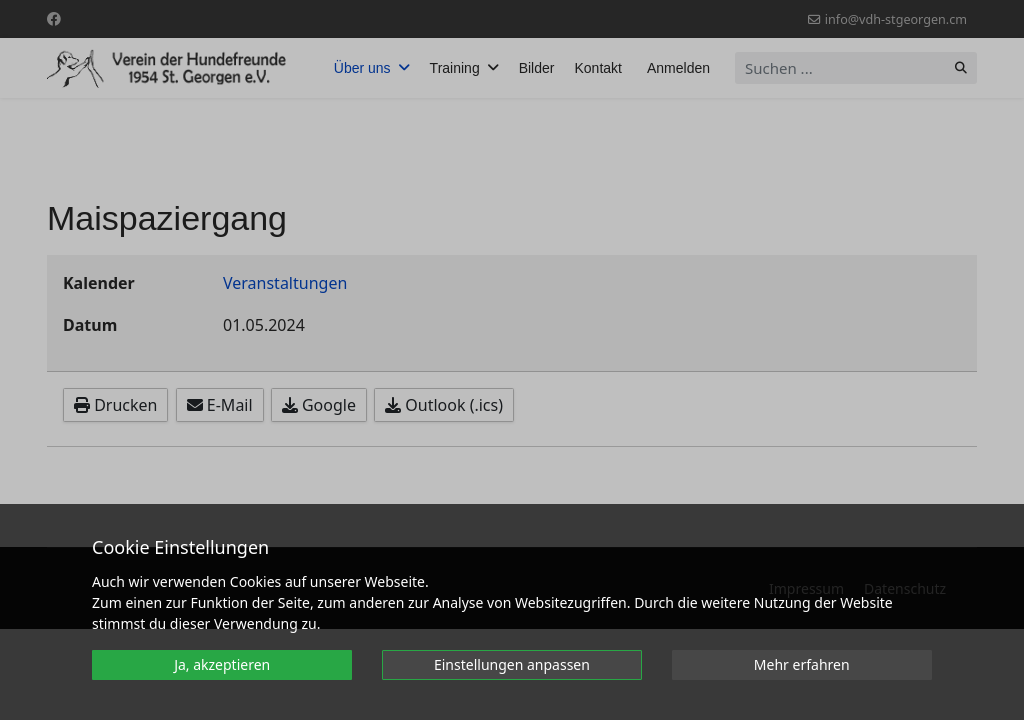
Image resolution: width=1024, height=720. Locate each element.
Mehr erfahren (802, 664)
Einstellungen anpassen (512, 664)
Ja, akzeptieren (222, 664)
